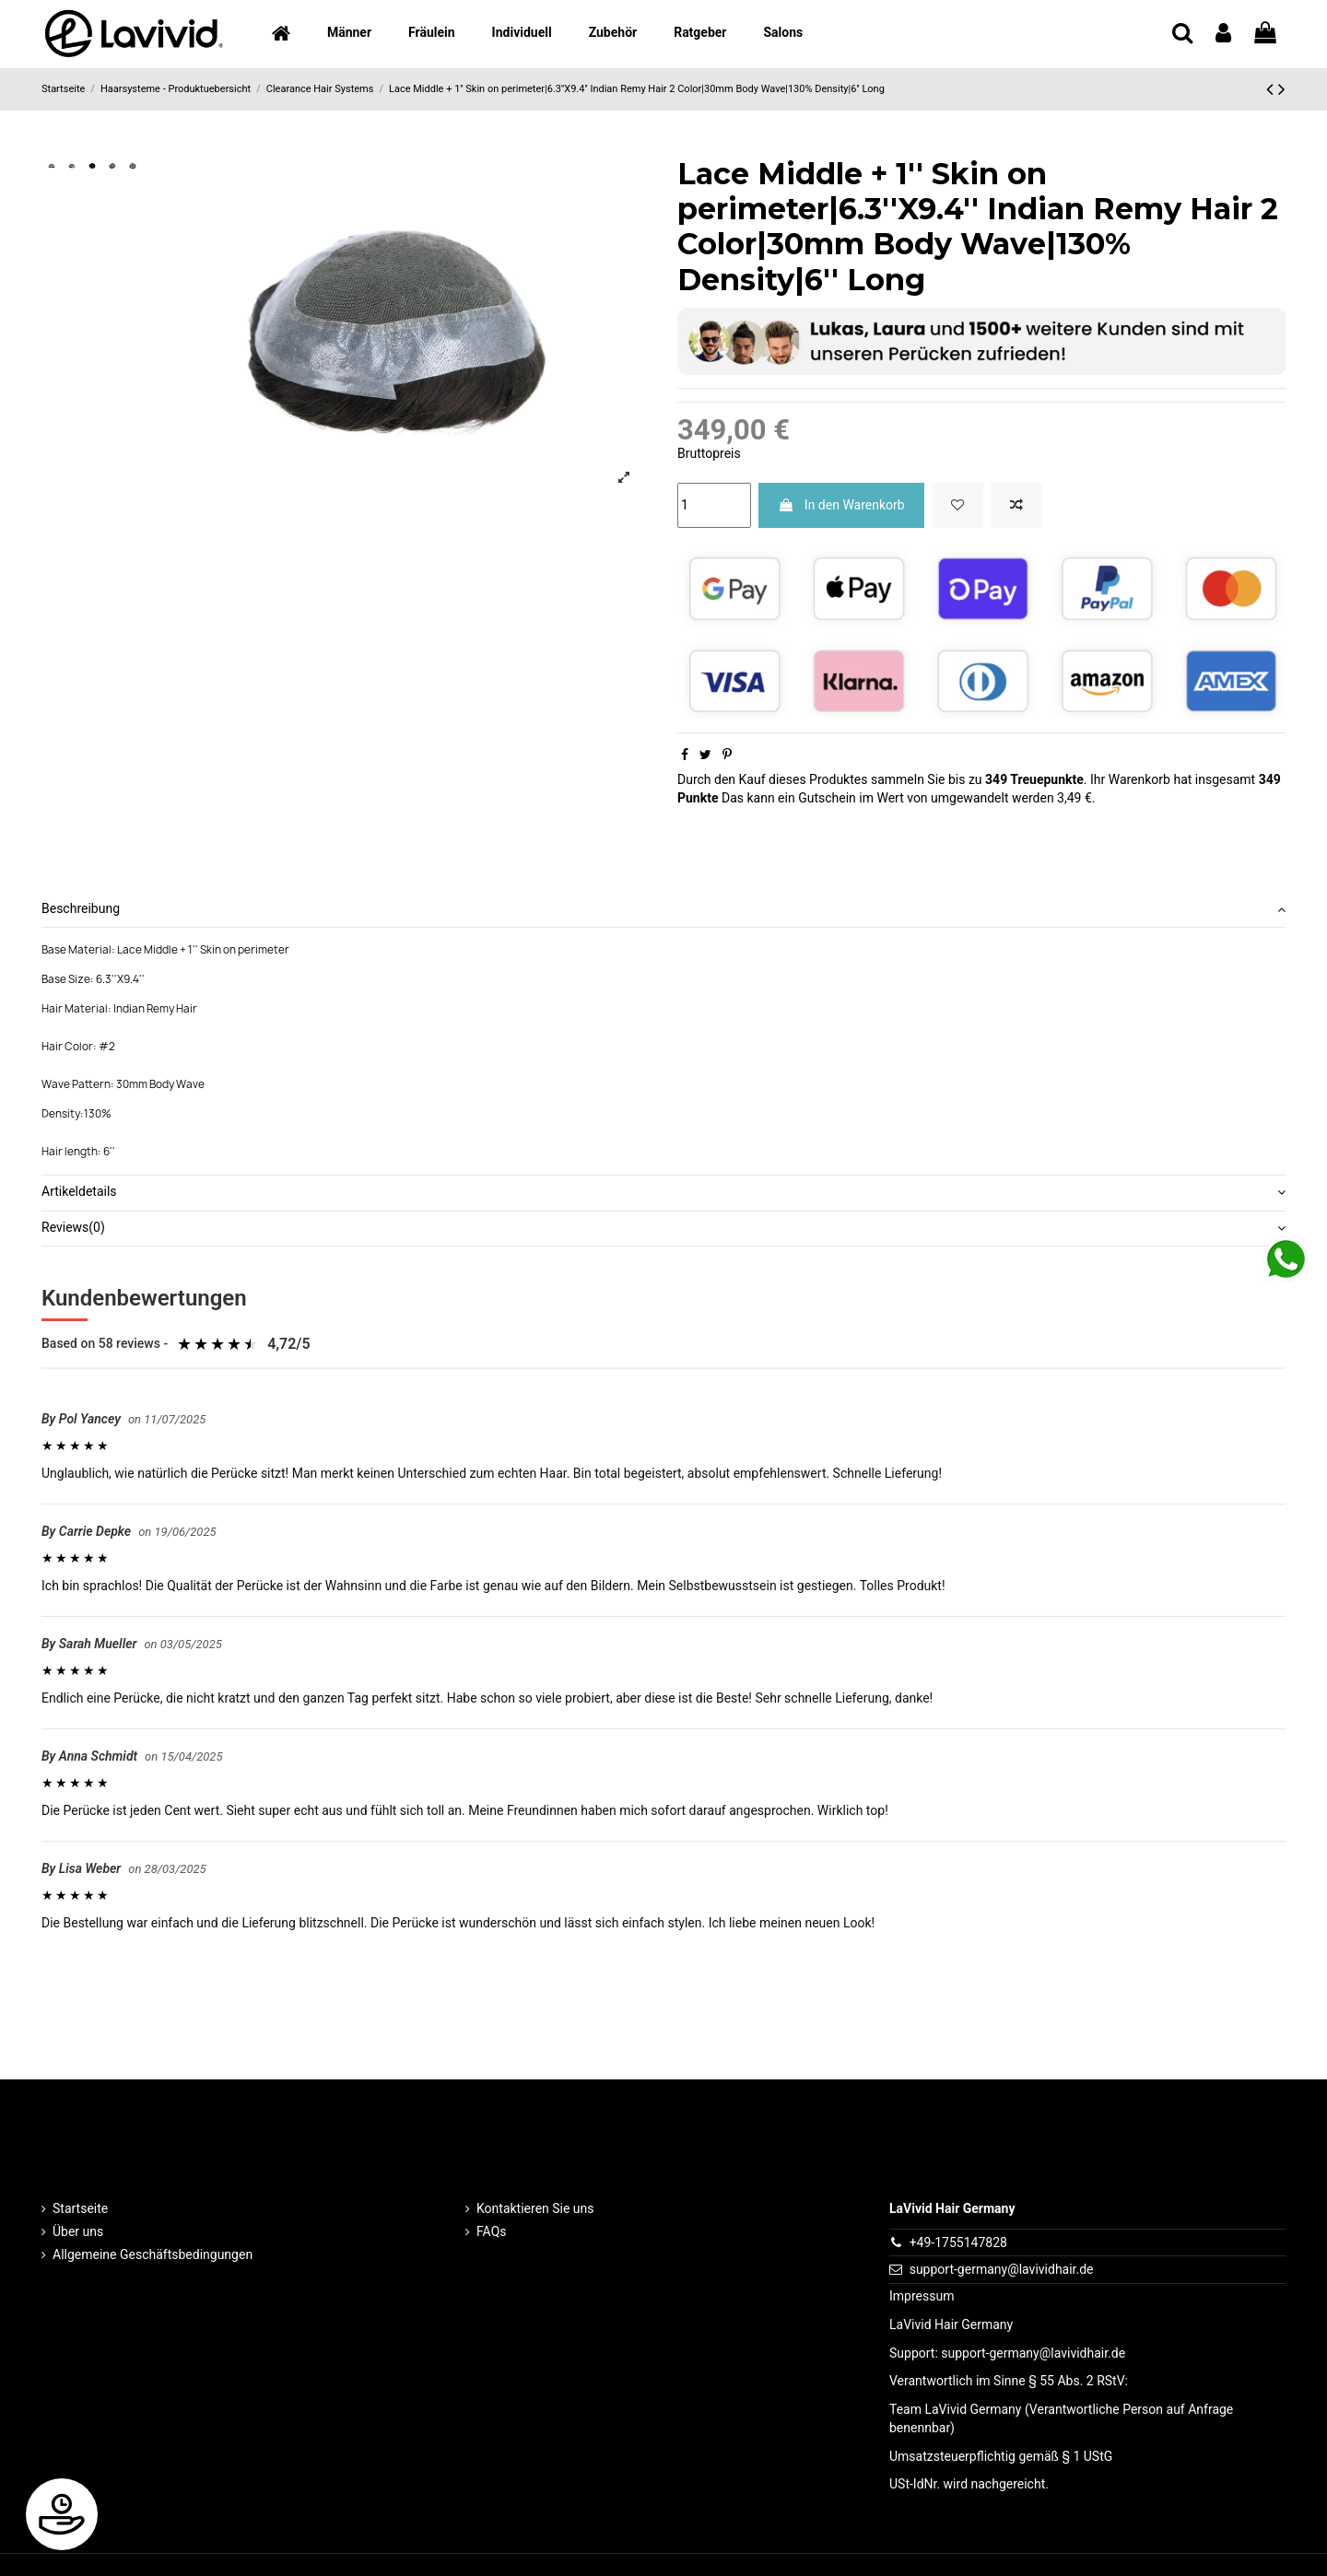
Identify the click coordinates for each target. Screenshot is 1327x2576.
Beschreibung (663, 909)
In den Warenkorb (841, 505)
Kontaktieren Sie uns (535, 2208)
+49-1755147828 (958, 2242)
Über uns (78, 2231)
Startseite (80, 2208)
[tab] (663, 911)
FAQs (491, 2231)
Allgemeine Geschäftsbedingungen (152, 2254)
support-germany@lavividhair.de (1002, 2269)
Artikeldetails (663, 1192)
